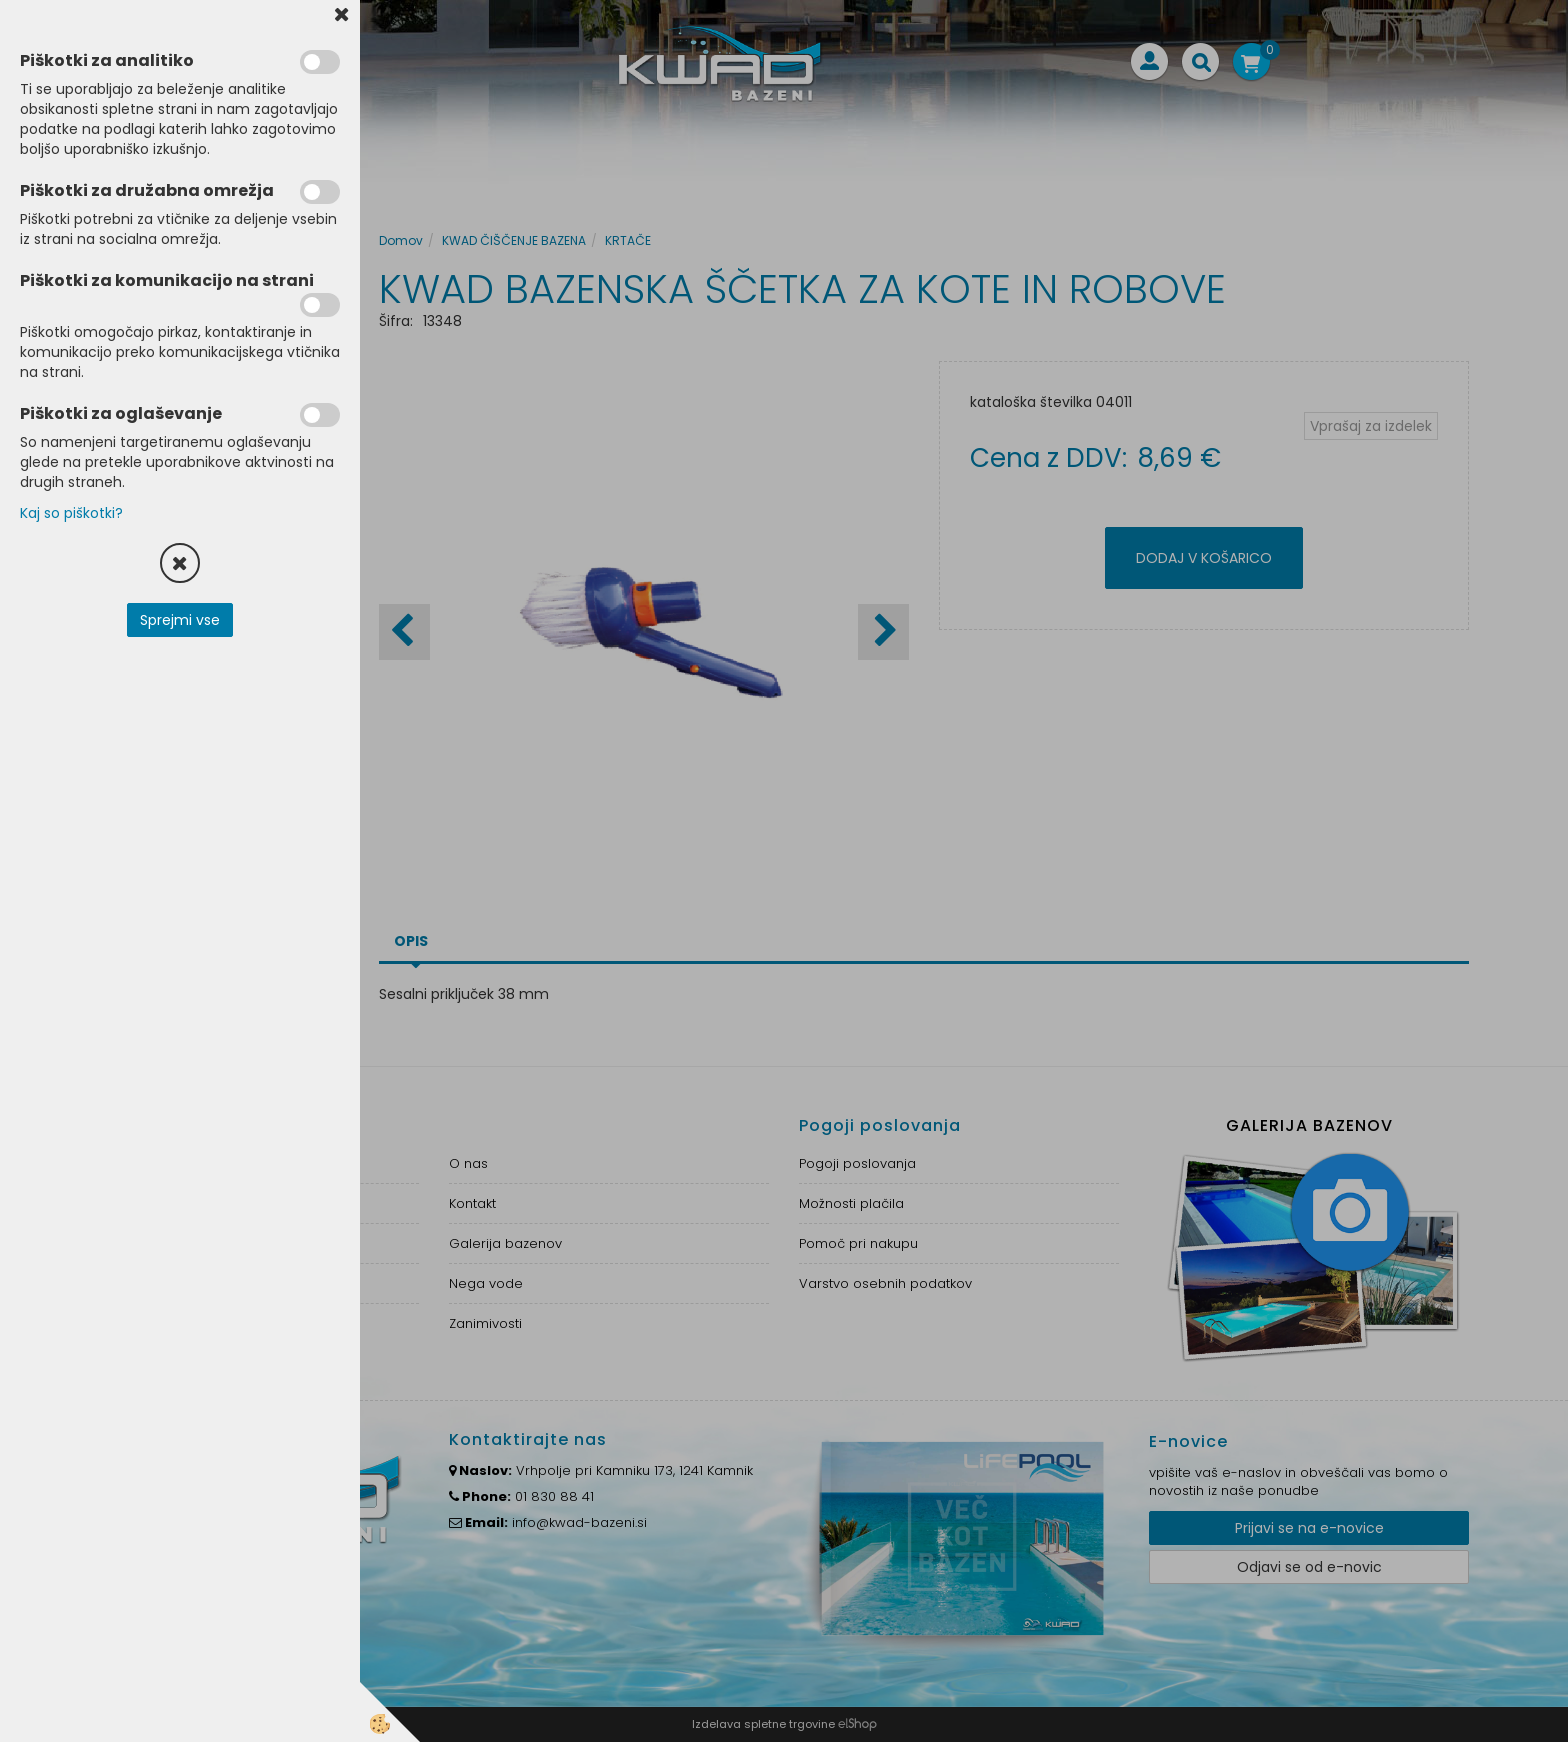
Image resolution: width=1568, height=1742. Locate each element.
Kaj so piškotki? (71, 513)
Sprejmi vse (180, 620)
